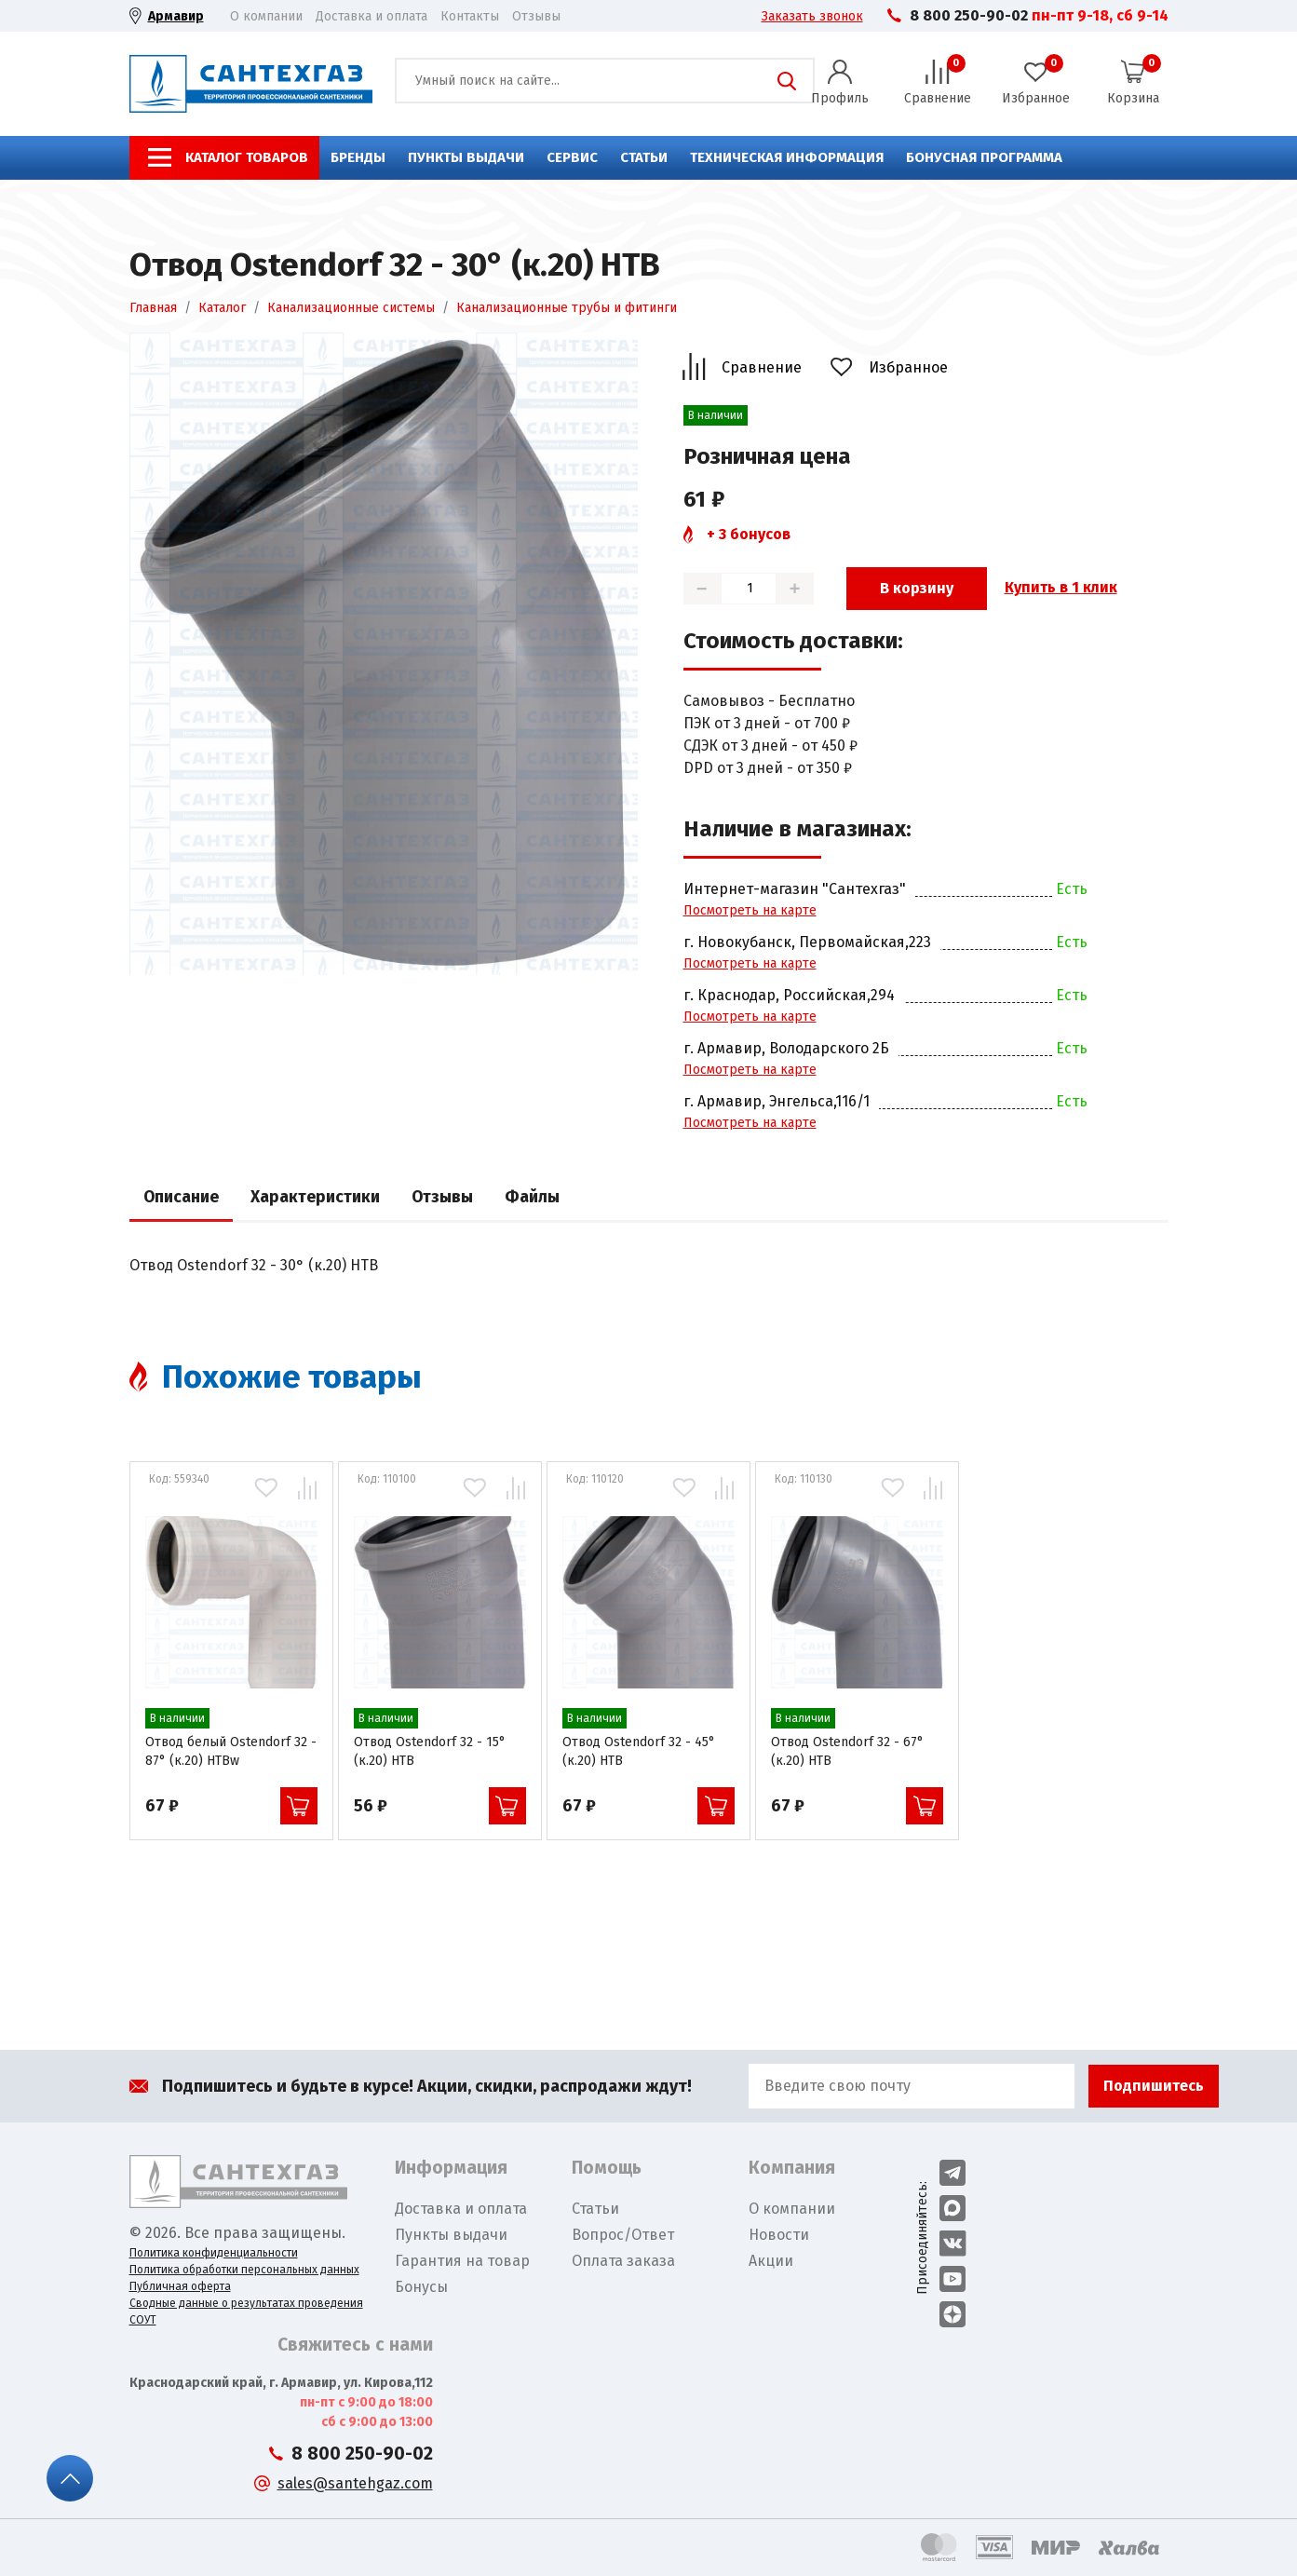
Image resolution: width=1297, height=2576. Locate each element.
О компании (266, 16)
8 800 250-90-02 (969, 15)
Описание (181, 1197)
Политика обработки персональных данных (244, 2269)
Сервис (572, 157)
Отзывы (536, 16)
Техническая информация (787, 157)
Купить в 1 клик (1061, 587)
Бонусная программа (984, 157)
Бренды (358, 157)
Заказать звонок (812, 16)
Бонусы (421, 2287)
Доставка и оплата (371, 16)
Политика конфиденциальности (213, 2252)
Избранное (908, 367)
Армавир (176, 16)
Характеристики (315, 1197)
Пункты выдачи (466, 157)
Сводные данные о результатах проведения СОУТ (246, 2311)
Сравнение (762, 367)
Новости (779, 2235)
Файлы (532, 1197)
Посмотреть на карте (750, 910)
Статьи (644, 157)
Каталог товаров (246, 157)
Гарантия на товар (462, 2261)
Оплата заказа (623, 2261)
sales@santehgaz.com (355, 2483)
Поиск (786, 81)
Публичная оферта (180, 2286)
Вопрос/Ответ (623, 2235)
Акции (771, 2261)
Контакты (469, 16)
